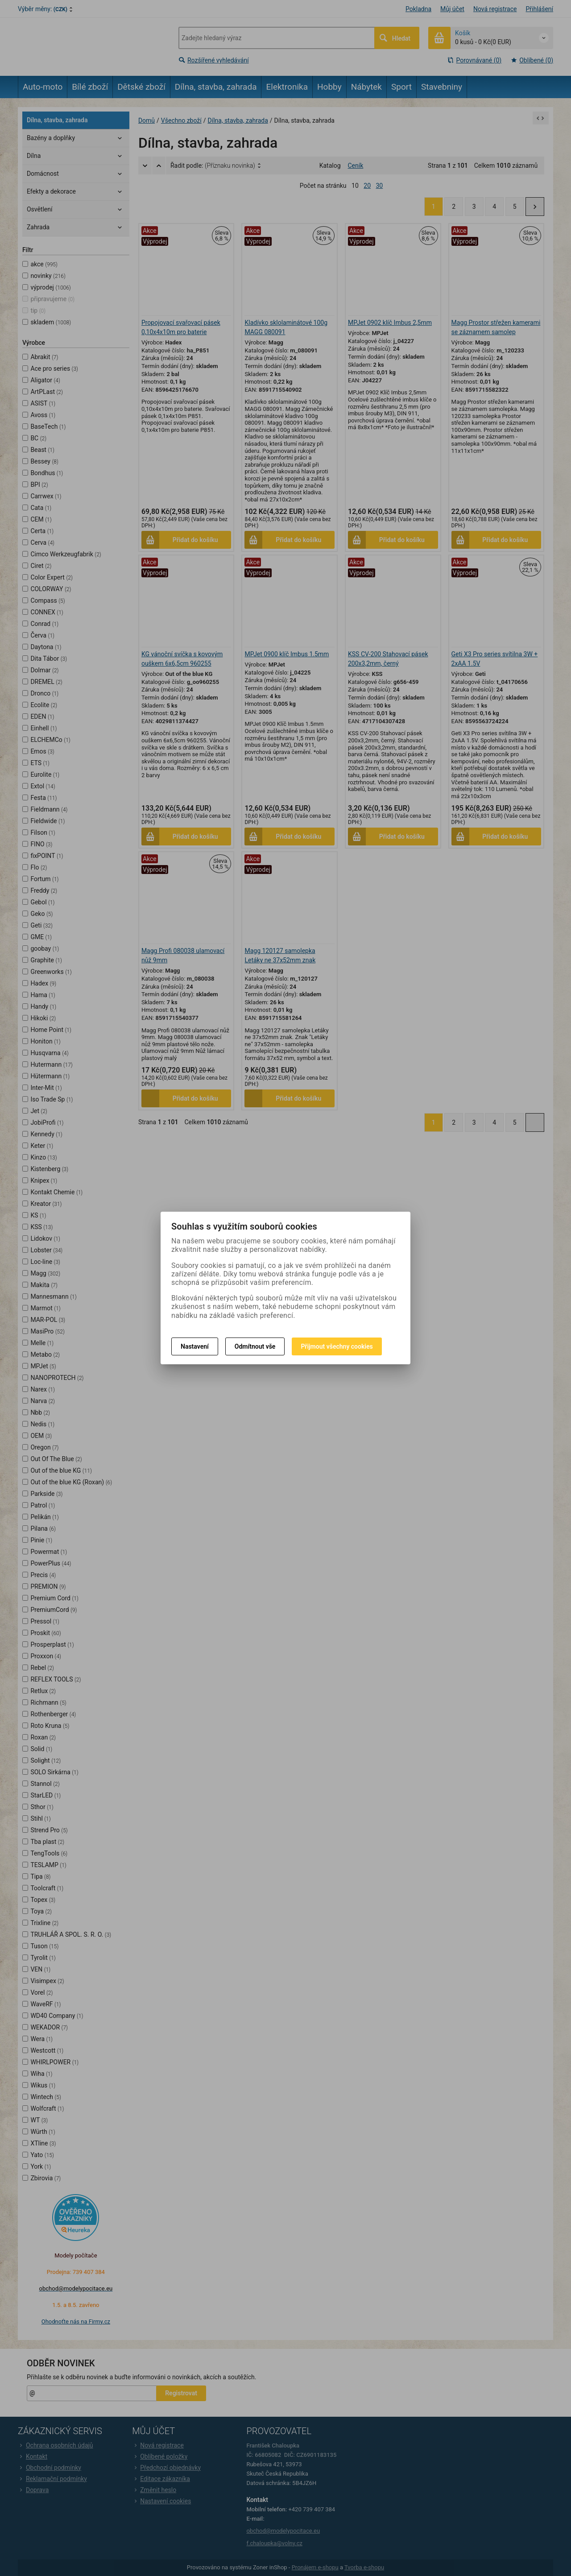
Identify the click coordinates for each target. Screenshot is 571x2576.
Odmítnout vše (255, 1346)
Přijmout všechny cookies (336, 1346)
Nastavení (195, 1346)
